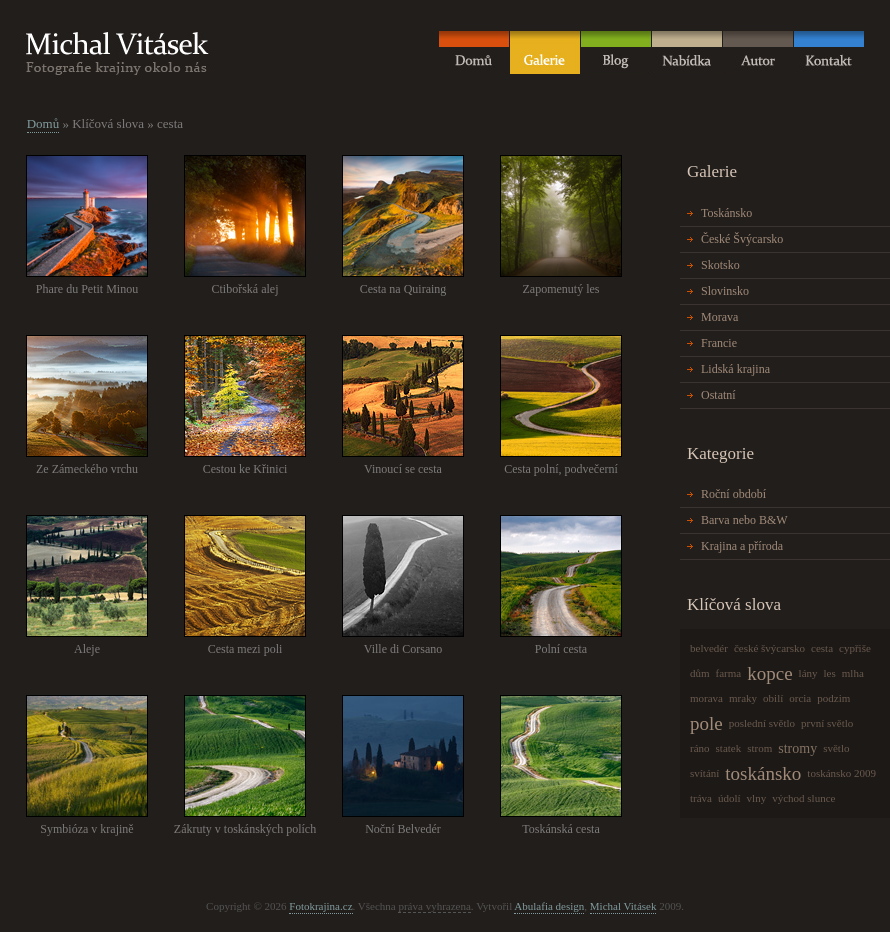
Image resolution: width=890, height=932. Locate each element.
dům (700, 673)
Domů (43, 123)
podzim (833, 698)
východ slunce (803, 798)
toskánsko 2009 (841, 773)
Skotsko (720, 265)
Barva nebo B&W (744, 520)
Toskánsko (726, 213)
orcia (800, 698)
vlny (757, 798)
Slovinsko (725, 291)
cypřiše (855, 648)
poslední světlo (762, 723)
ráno (700, 748)
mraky (743, 698)
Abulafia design (549, 906)
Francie (719, 343)
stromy (797, 748)
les (830, 673)
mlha (853, 673)
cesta (822, 648)
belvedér (709, 648)
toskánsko (763, 773)
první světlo (827, 723)
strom (759, 748)
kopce (769, 673)
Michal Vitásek (623, 906)
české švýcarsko (769, 648)
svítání (704, 773)
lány (808, 673)
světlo (836, 748)
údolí (729, 798)
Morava (719, 317)
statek (729, 748)
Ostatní (718, 395)
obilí (773, 698)
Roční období (733, 494)
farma (729, 673)
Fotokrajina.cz (320, 906)
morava (706, 698)
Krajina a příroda (742, 546)
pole (706, 723)
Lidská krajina (735, 369)
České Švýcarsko (742, 239)
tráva (701, 798)
